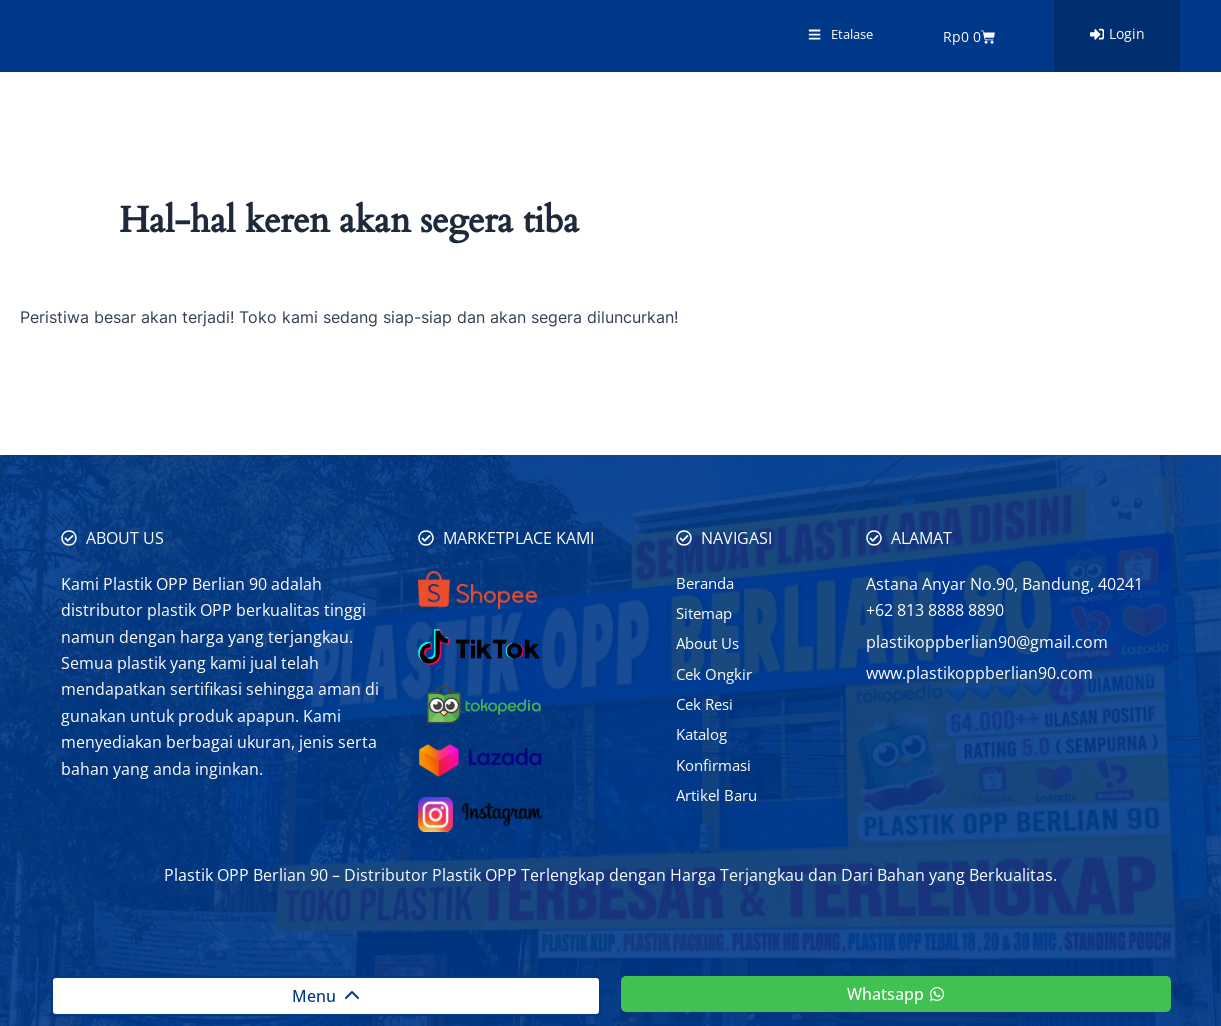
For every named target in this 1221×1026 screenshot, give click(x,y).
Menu (326, 996)
